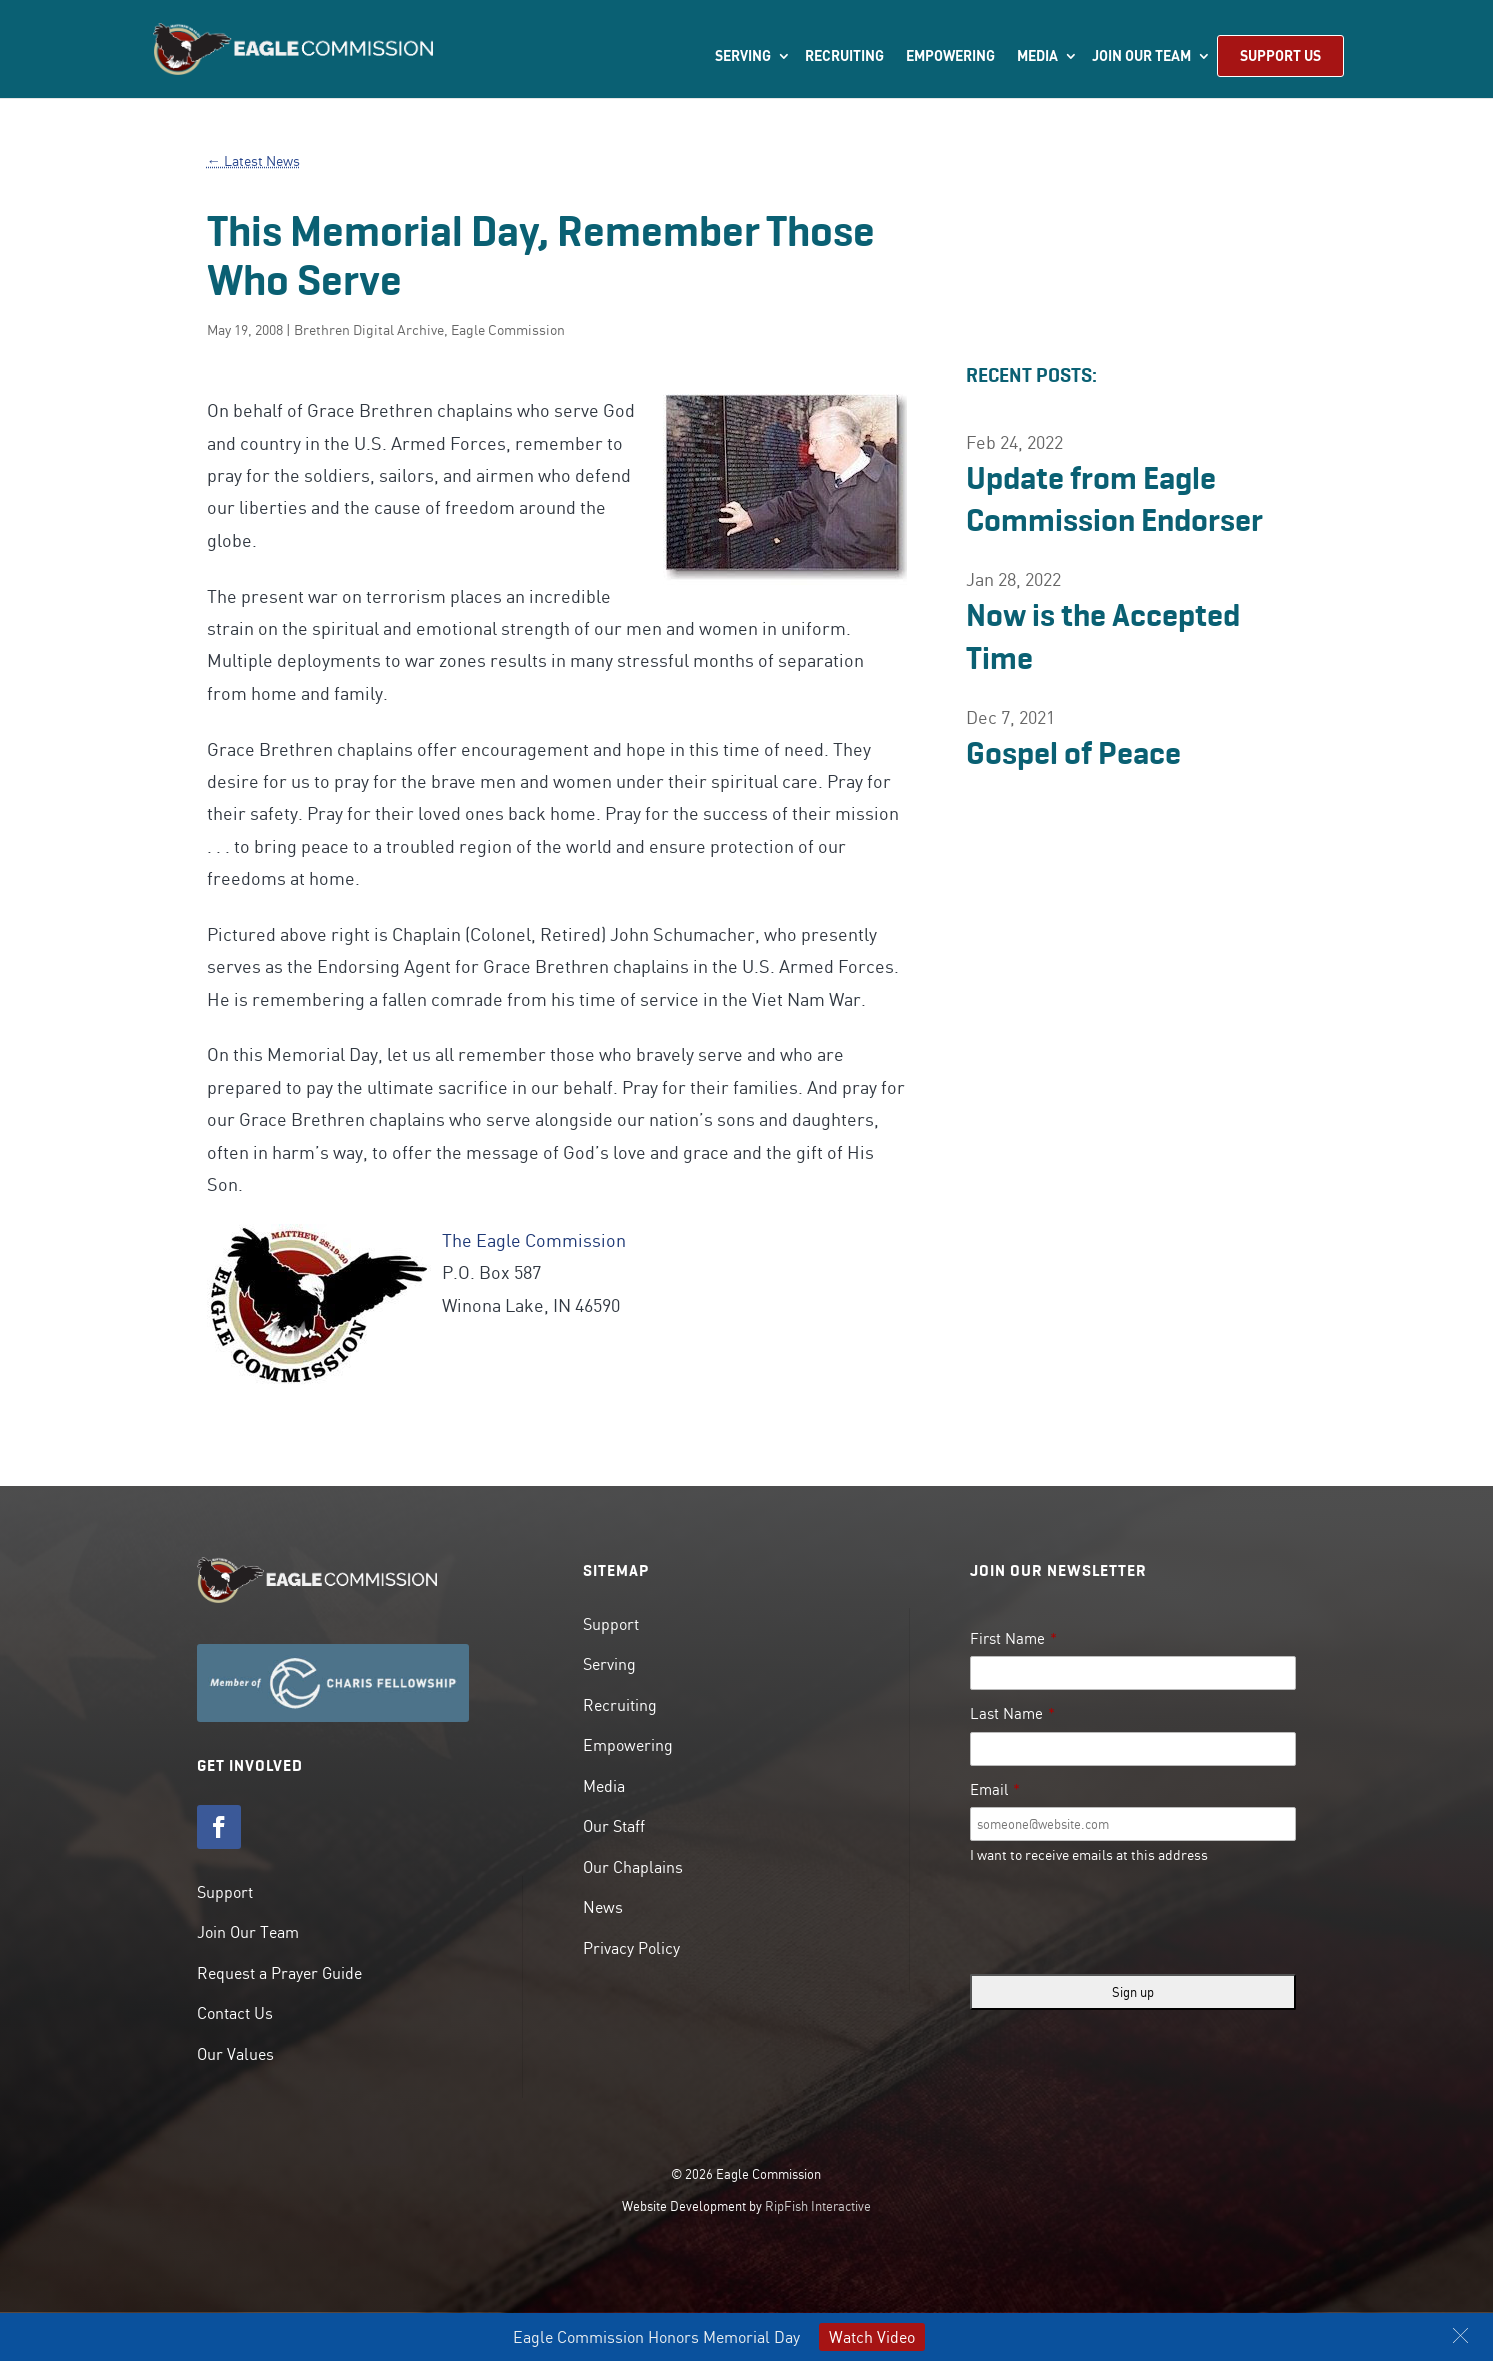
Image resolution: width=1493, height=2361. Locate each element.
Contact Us (235, 2013)
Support (225, 1892)
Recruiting (844, 56)
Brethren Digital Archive (369, 330)
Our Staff (614, 1826)
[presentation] (1122, 1920)
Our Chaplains (633, 1867)
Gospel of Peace (1073, 753)
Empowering (950, 56)
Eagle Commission (508, 330)
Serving (743, 56)
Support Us (1280, 55)
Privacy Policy (631, 1948)
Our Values (235, 2054)
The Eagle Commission (534, 1240)
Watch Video (872, 2337)
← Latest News (253, 161)
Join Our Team (1141, 56)
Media (1037, 56)
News (603, 1907)
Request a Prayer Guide (279, 1973)
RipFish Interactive (818, 2206)
